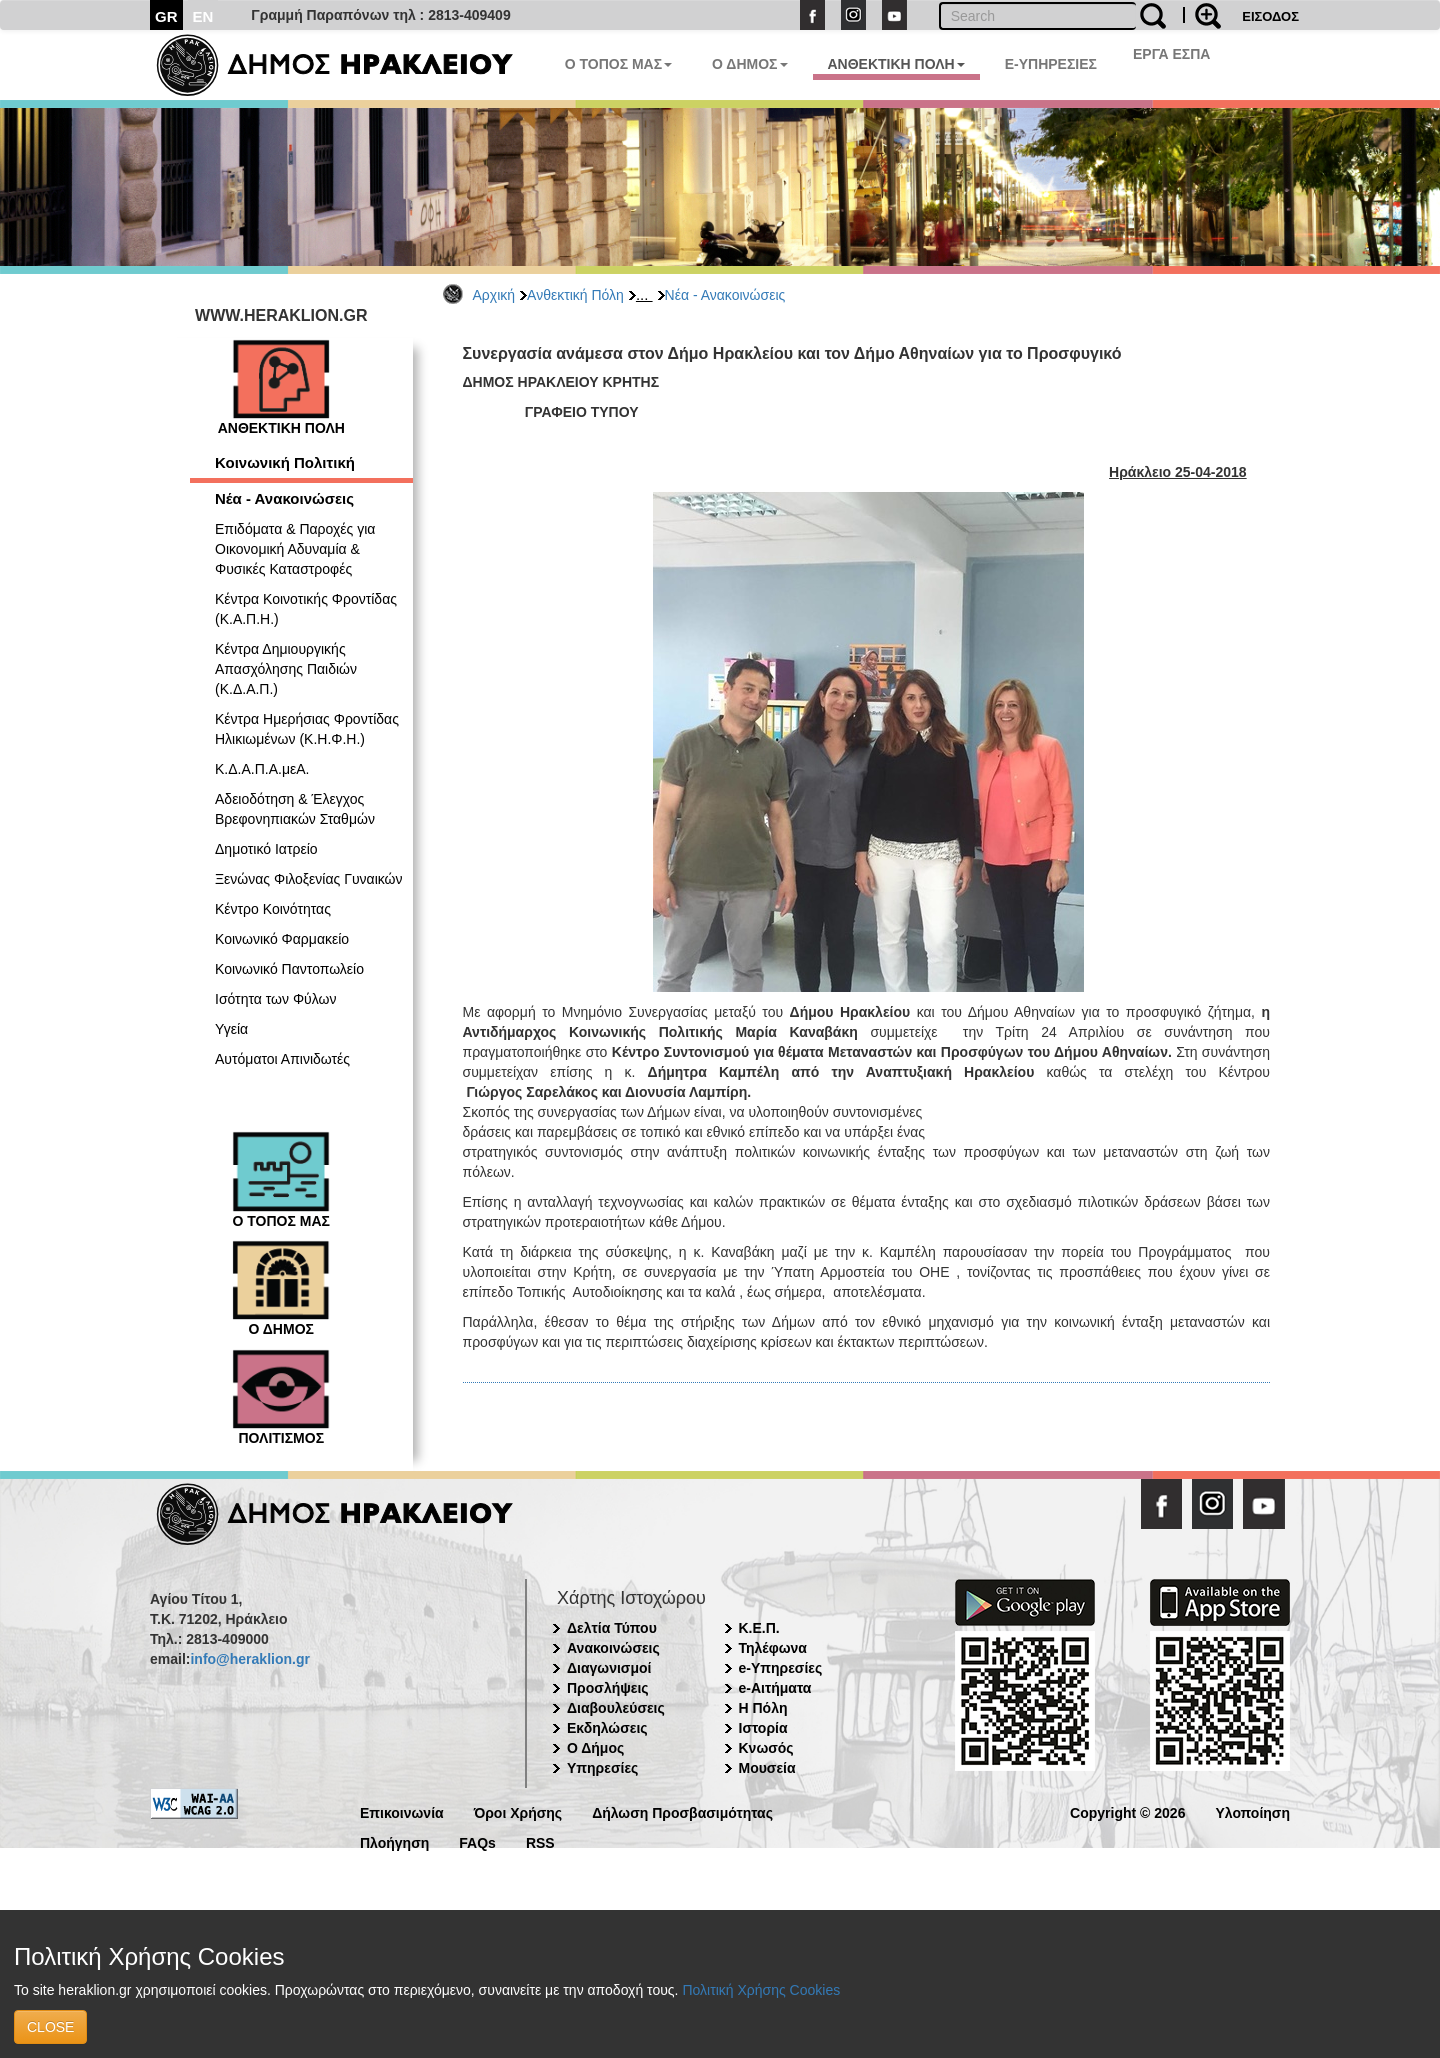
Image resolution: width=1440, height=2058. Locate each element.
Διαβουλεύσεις (616, 1708)
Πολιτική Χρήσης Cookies (761, 1990)
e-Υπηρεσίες (781, 1668)
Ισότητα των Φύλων (275, 999)
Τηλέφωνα (773, 1648)
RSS (540, 1841)
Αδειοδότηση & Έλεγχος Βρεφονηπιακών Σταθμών (295, 809)
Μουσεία (767, 1768)
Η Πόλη (763, 1708)
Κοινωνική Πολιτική (285, 462)
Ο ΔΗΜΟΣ (749, 64)
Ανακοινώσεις (613, 1648)
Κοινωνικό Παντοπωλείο (289, 969)
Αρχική (494, 295)
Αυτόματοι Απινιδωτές (282, 1059)
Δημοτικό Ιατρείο (266, 849)
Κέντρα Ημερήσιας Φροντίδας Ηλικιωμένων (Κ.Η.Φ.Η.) (307, 729)
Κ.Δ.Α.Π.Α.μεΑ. (262, 769)
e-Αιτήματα (775, 1688)
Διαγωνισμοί (609, 1668)
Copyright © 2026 (1127, 1811)
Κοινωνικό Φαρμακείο (282, 939)
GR (166, 16)
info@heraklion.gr (249, 1659)
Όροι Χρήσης (518, 1811)
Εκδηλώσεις (607, 1728)
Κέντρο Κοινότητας (273, 909)
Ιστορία (763, 1728)
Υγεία (231, 1029)
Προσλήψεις (608, 1688)
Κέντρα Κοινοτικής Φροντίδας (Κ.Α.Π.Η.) (306, 609)
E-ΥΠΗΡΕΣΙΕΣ (1051, 64)
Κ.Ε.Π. (759, 1628)
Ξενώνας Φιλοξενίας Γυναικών (309, 879)
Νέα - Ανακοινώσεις (725, 295)
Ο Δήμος (595, 1748)
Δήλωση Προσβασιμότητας (682, 1811)
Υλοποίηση (1252, 1811)
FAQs (477, 1841)
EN (203, 16)
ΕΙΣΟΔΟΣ (1270, 16)
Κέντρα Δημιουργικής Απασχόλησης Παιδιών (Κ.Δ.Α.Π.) (286, 669)
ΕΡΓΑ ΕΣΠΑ (1172, 54)
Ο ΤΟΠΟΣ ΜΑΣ (618, 64)
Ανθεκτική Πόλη (575, 295)
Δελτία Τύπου (612, 1628)
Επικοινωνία (402, 1811)
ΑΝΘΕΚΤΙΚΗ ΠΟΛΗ (896, 64)
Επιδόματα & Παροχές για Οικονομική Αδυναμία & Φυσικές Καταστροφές (295, 549)
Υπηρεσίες (602, 1768)
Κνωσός (766, 1748)
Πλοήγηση (394, 1841)
